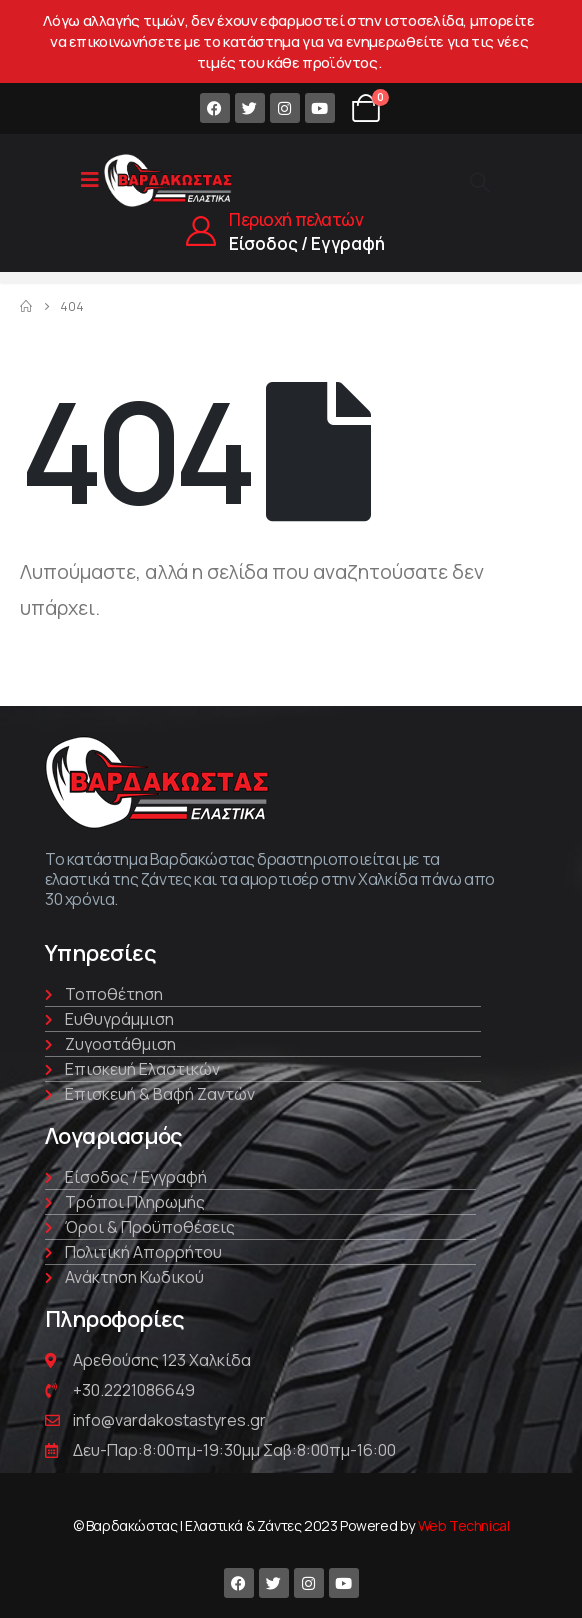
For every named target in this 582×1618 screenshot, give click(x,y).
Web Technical (464, 1525)
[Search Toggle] (480, 181)
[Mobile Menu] (90, 180)
